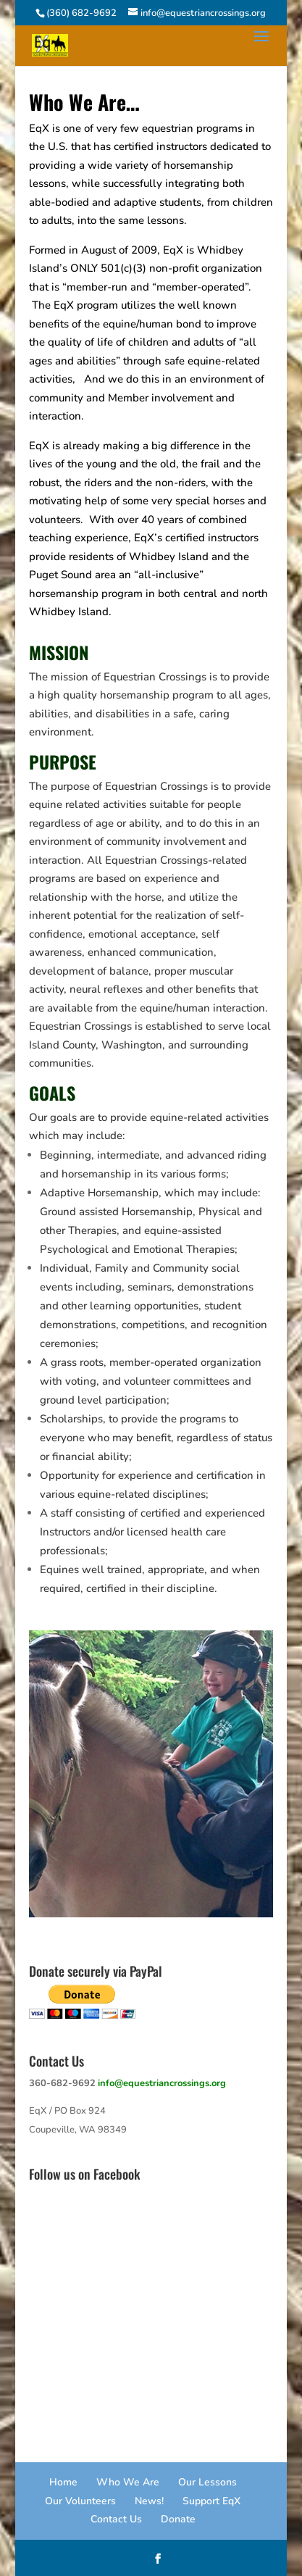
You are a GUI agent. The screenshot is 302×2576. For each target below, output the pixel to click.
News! (149, 2501)
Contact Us (116, 2519)
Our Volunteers (80, 2501)
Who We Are (127, 2482)
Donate (178, 2519)
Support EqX (211, 2501)
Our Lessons (207, 2482)
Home (63, 2482)
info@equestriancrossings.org (162, 2083)
